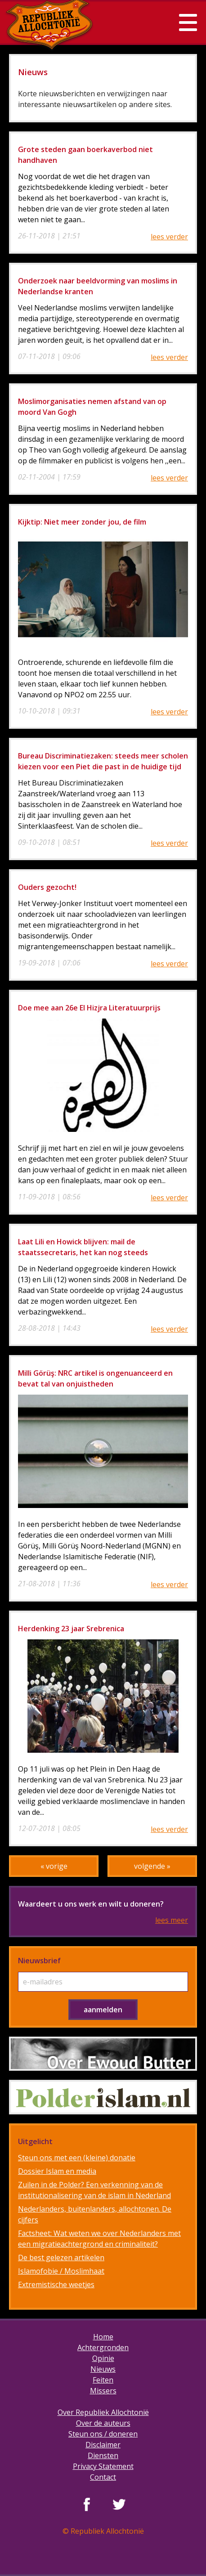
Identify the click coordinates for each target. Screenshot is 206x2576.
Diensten (103, 2455)
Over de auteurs (103, 2423)
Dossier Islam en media (57, 2171)
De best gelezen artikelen (61, 2257)
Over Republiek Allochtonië (103, 2412)
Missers (103, 2391)
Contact (103, 2477)
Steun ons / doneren (103, 2434)
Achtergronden (103, 2347)
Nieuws (103, 2369)
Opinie (103, 2358)
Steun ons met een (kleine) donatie (76, 2158)
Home (103, 2337)
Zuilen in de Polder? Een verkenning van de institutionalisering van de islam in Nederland (94, 2190)
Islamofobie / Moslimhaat (61, 2271)
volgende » (152, 1866)
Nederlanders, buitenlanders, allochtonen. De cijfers (94, 2214)
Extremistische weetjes (56, 2284)
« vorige (53, 1866)
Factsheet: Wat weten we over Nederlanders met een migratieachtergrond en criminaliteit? (99, 2238)
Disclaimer (103, 2445)
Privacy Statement (103, 2466)
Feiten (103, 2380)
